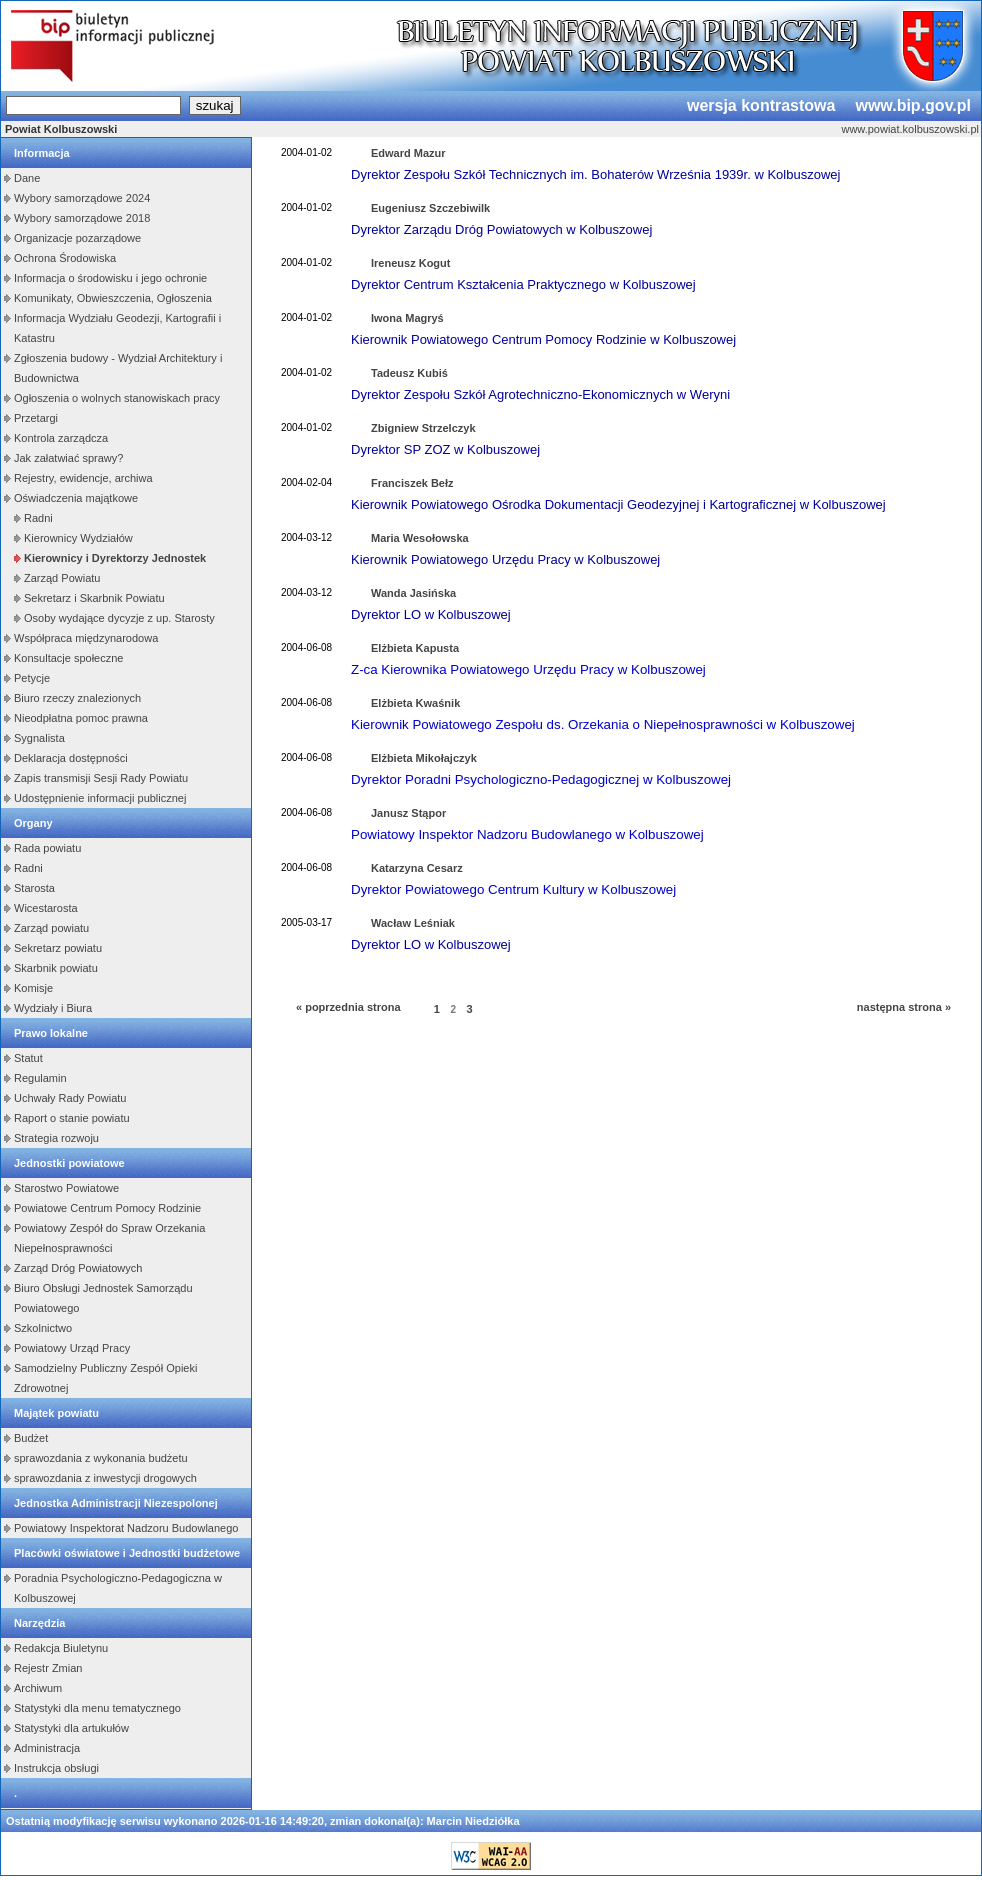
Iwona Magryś (407, 318)
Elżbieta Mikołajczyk (424, 758)
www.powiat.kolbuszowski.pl (910, 129)
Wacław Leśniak (413, 923)
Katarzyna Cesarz (417, 868)
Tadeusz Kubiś (409, 373)
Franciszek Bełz (412, 483)
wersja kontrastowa (761, 105)
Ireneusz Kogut (410, 263)
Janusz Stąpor (408, 813)
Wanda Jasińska (413, 593)
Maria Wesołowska (420, 538)
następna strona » (904, 1007)
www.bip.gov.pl (913, 105)
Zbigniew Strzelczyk (423, 428)
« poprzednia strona (348, 1007)
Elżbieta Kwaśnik (415, 703)
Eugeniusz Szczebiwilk (430, 208)
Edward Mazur (408, 153)
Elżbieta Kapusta (415, 648)
